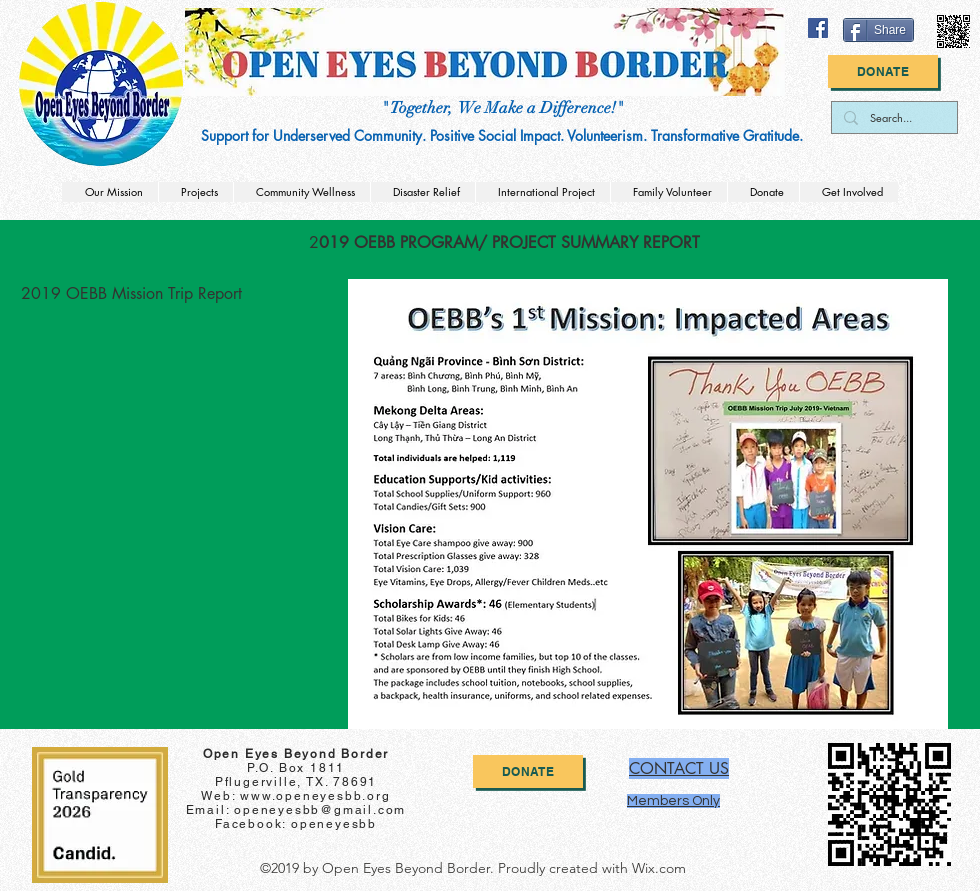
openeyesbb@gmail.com (320, 810)
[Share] (878, 30)
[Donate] (883, 71)
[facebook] (818, 28)
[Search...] (892, 117)
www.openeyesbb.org (315, 796)
